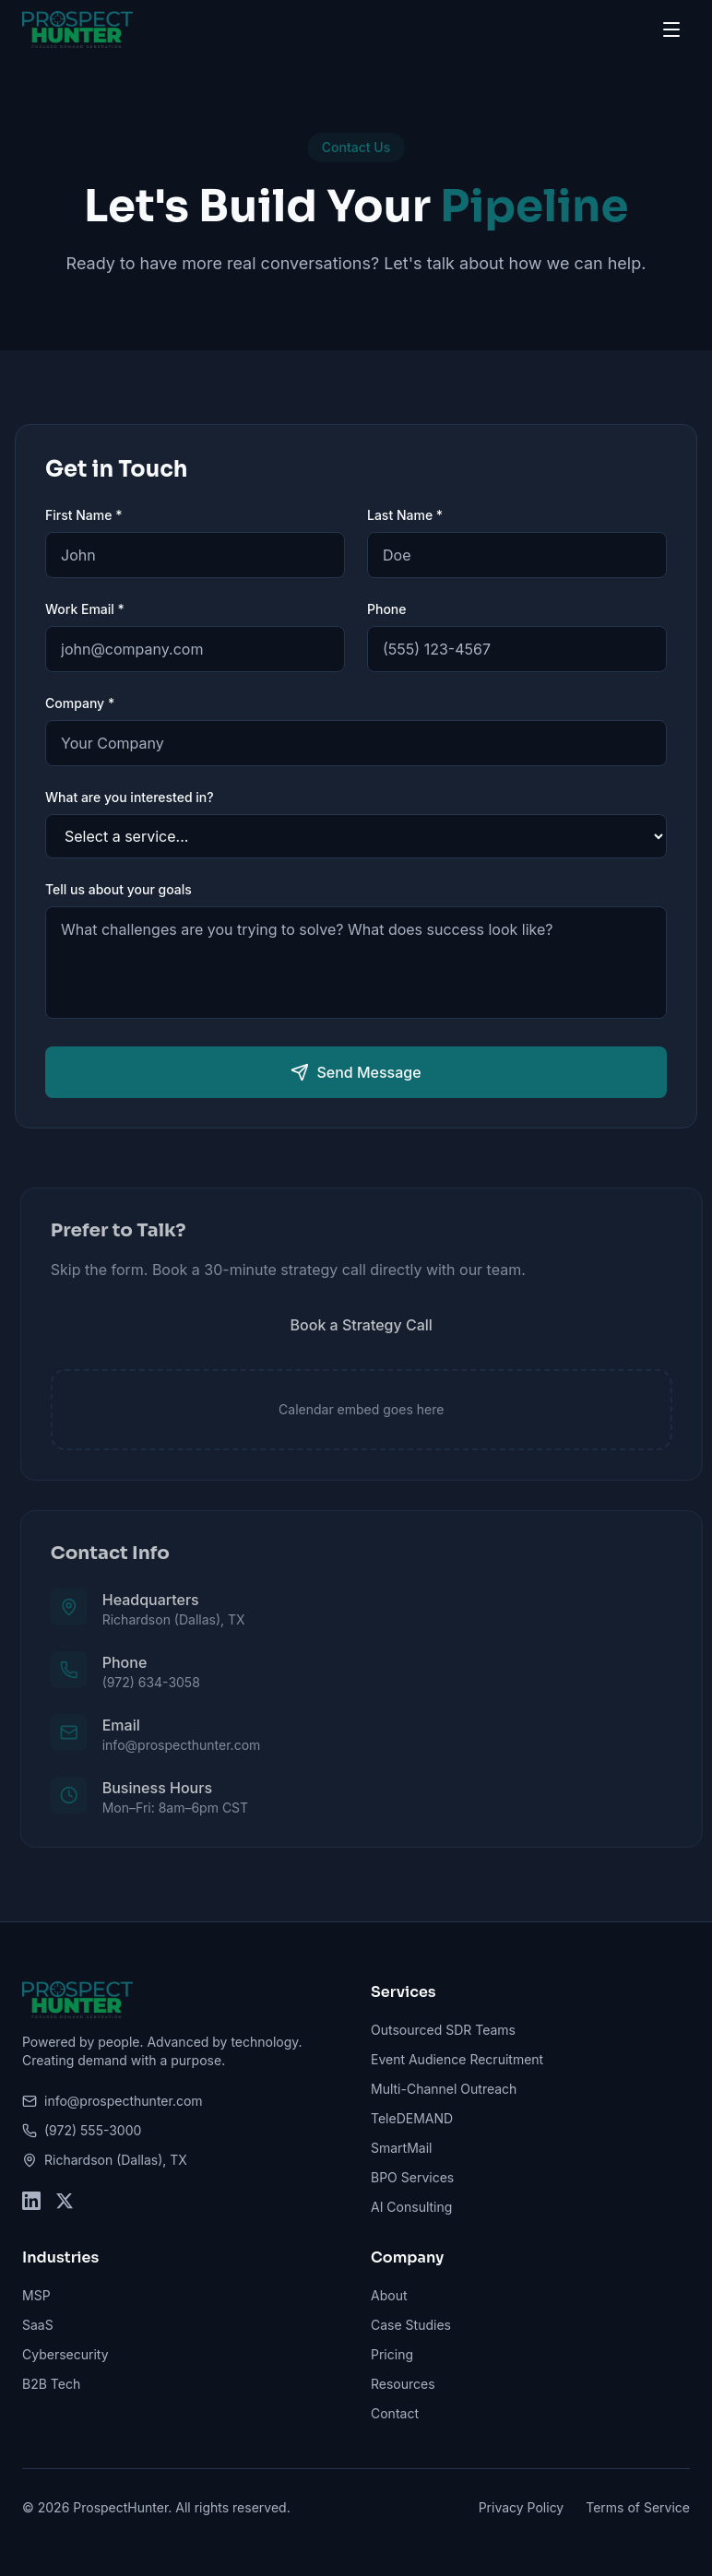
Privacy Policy (521, 2507)
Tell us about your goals (118, 889)
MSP (36, 2295)
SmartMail (401, 2148)
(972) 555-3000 (81, 2130)
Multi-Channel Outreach (443, 2089)
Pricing (392, 2354)
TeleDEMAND (412, 2118)
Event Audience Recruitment (457, 2059)
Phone (387, 609)
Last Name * (405, 515)
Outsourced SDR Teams (443, 2030)
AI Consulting (411, 2207)
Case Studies (411, 2325)
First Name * (83, 515)
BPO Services (412, 2177)
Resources (403, 2384)
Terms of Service (638, 2507)
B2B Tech (51, 2384)
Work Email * (85, 609)
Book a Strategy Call (368, 1325)
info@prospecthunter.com (112, 2101)
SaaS (37, 2325)
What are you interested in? (129, 797)
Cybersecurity (65, 2354)
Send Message (356, 1072)
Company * (79, 703)
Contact (395, 2413)
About (389, 2295)
